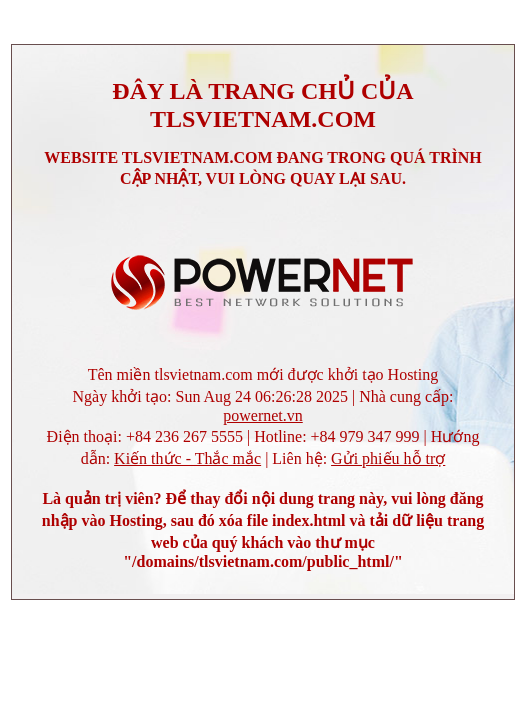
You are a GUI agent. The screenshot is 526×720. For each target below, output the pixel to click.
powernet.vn (263, 415)
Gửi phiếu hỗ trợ (388, 458)
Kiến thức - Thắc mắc (187, 458)
